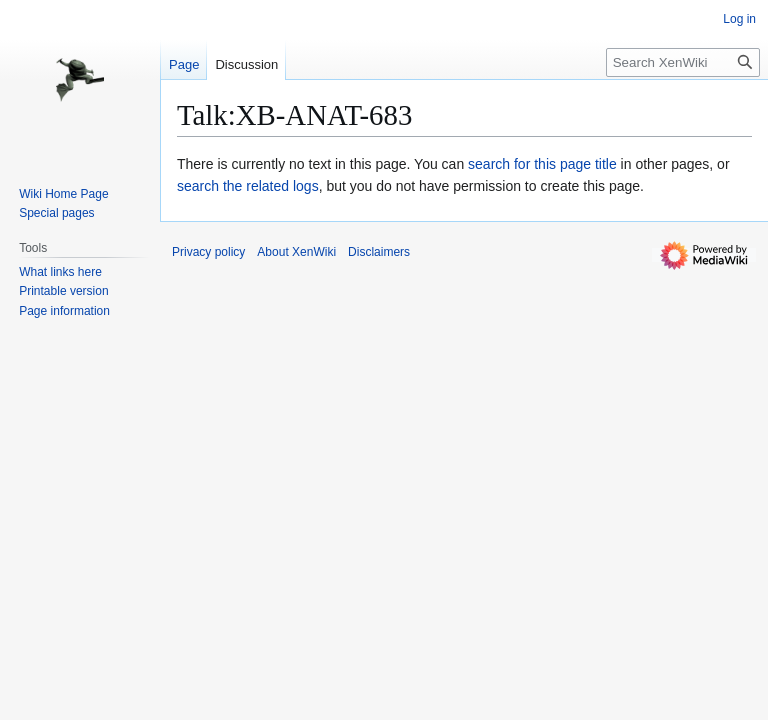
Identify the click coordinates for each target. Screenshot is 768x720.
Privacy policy (208, 252)
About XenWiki (296, 252)
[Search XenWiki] (683, 62)
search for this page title (542, 164)
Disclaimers (379, 252)
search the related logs (248, 186)
